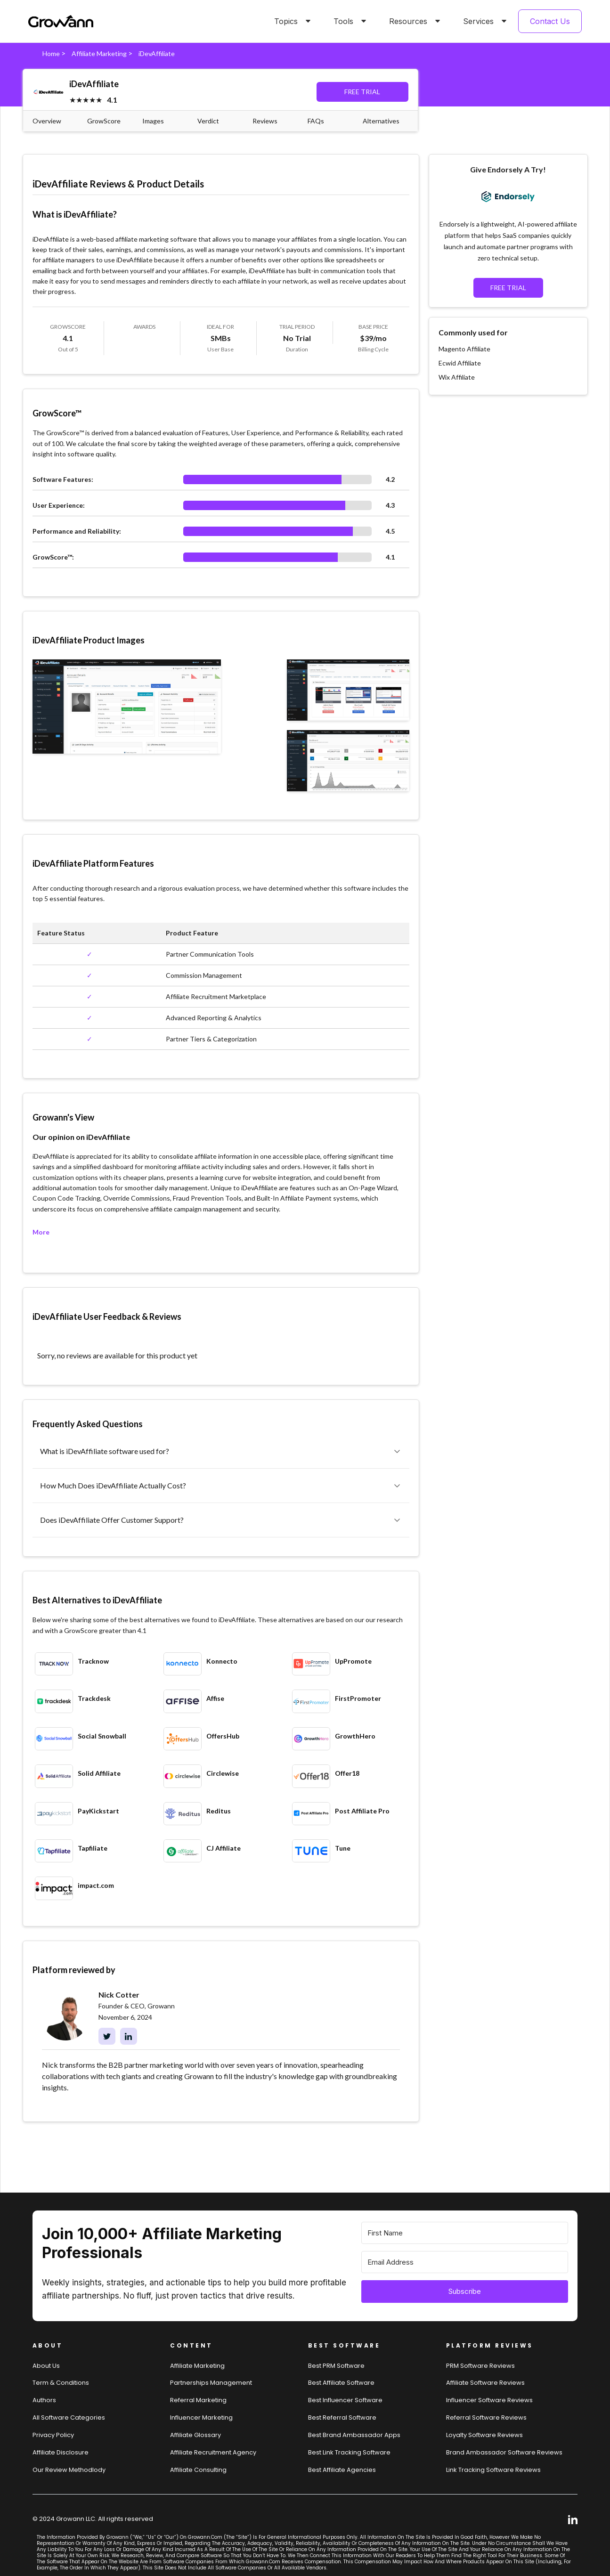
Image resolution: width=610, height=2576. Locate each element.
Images (153, 121)
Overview (47, 121)
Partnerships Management (211, 2382)
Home (51, 53)
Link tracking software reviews (493, 2469)
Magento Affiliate (464, 349)
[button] (290, 21)
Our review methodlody (69, 2469)
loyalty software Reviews (484, 2434)
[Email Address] (464, 2262)
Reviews (264, 121)
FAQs (316, 121)
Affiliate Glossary (195, 2434)
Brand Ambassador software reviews (504, 2452)
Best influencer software (345, 2400)
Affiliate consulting (198, 2469)
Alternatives (381, 121)
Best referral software (342, 2417)
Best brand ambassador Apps (354, 2434)
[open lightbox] (127, 706)
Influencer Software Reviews (489, 2400)
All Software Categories (69, 2417)
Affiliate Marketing (99, 53)
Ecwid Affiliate (460, 363)
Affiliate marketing (197, 2365)
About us (46, 2365)
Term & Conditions (61, 2382)
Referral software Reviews (486, 2417)
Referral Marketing (198, 2400)
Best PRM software (336, 2365)
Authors (44, 2400)
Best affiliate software (341, 2382)
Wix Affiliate (457, 377)
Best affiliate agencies (342, 2469)
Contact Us (550, 21)
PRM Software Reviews (480, 2365)
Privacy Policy (53, 2434)
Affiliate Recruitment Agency (213, 2452)
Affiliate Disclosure (61, 2452)
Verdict (208, 121)
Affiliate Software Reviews (485, 2382)
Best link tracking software (349, 2452)
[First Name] (464, 2233)
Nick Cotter (118, 1994)
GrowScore (104, 121)
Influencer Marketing (201, 2417)
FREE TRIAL (362, 92)
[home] (60, 21)
